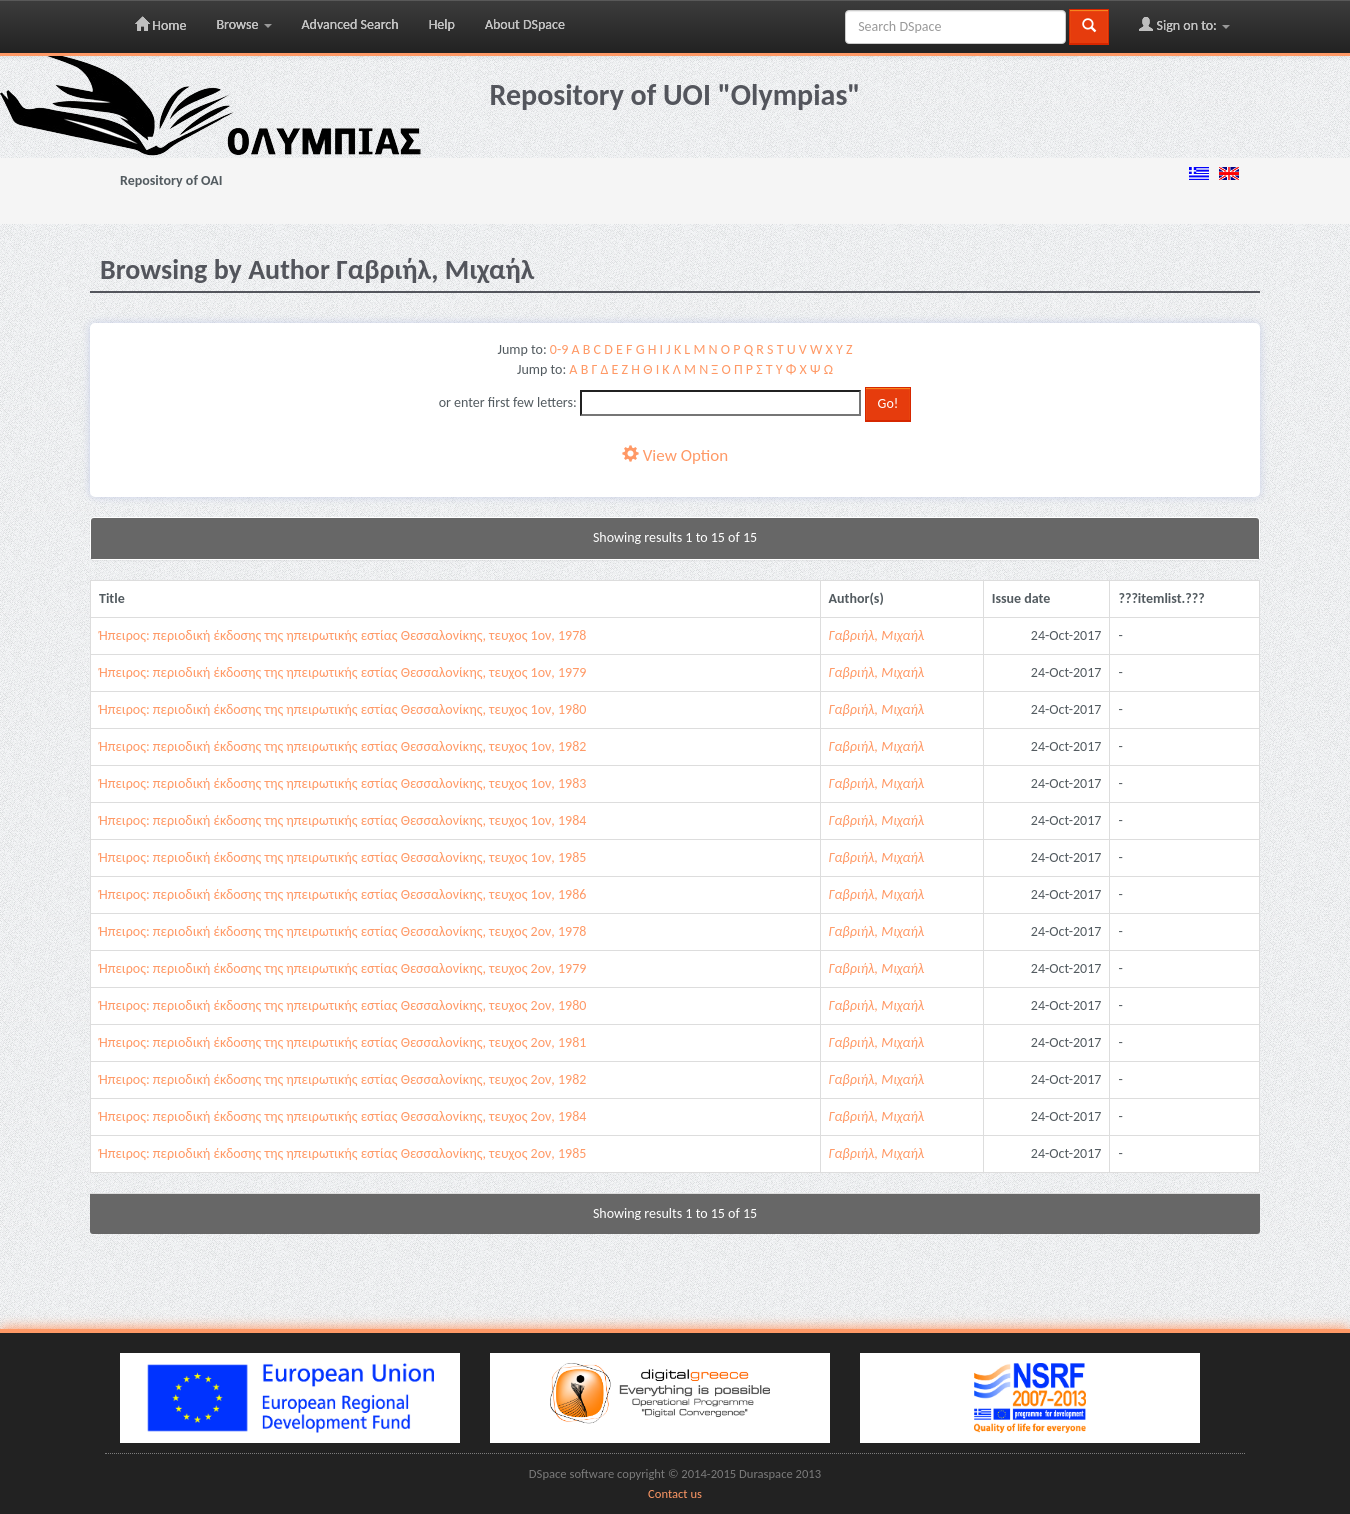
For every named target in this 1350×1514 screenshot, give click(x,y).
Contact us (675, 1493)
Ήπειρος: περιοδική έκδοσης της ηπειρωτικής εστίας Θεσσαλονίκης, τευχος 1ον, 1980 (342, 709)
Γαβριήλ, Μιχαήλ (877, 635)
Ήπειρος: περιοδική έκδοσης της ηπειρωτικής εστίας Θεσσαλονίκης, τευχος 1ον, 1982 (342, 746)
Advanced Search (350, 24)
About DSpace (525, 24)
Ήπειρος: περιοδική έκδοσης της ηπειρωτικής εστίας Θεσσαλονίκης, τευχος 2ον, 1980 (342, 1005)
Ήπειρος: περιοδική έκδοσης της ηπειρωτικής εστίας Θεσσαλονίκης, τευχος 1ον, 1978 (342, 635)
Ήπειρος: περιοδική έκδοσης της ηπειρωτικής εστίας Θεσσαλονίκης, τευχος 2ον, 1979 (342, 968)
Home (160, 25)
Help (442, 24)
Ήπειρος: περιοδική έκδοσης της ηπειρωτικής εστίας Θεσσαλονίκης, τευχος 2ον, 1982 (342, 1079)
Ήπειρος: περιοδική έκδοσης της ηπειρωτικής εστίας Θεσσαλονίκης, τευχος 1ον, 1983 (342, 783)
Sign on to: (1184, 25)
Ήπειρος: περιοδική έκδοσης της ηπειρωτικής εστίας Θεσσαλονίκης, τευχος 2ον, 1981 (342, 1042)
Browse (243, 24)
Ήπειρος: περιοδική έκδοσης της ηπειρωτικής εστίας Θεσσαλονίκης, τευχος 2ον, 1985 (342, 1153)
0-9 (559, 349)
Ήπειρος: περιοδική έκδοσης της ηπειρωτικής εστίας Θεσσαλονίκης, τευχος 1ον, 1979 (342, 672)
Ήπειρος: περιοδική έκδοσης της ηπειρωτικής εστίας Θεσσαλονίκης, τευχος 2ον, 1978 (342, 931)
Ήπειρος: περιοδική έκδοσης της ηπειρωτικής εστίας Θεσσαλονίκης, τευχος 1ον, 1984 (342, 820)
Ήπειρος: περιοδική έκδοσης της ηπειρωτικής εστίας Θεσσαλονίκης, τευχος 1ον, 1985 (342, 857)
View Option (675, 455)
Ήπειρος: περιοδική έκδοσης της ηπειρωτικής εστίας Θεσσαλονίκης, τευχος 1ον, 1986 (342, 894)
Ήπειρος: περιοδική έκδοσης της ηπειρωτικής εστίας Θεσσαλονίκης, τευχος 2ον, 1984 (342, 1116)
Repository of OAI (171, 180)
